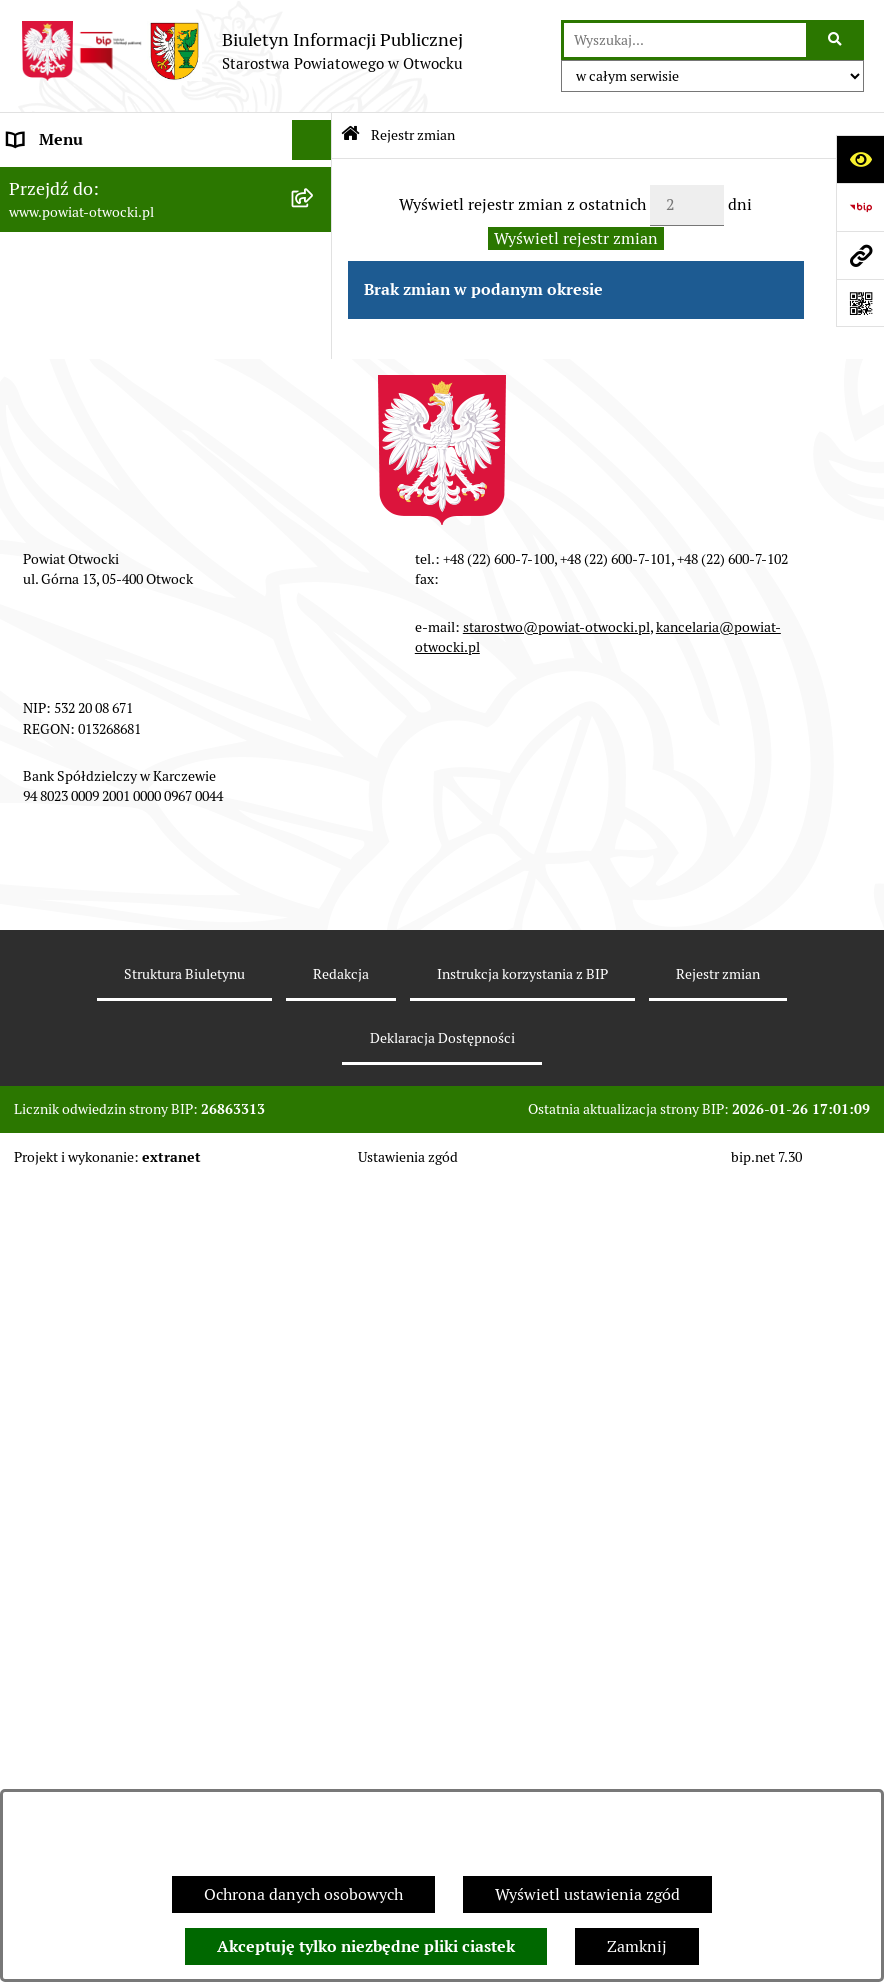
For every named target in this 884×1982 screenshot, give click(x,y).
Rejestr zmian (413, 135)
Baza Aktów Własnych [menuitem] (86, 1067)
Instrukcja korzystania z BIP (522, 1775)
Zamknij (637, 1946)
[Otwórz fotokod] (860, 303)
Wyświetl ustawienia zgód (587, 1894)
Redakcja (341, 1775)
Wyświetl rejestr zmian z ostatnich (522, 204)
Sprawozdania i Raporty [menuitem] (93, 619)
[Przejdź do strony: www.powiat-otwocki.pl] (860, 255)
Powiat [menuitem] (33, 339)
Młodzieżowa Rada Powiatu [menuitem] (106, 259)
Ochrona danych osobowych (303, 1894)
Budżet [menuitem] (33, 939)
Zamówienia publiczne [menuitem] (89, 779)
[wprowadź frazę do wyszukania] (685, 40)
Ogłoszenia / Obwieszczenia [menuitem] (108, 539)
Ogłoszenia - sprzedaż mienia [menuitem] (113, 579)
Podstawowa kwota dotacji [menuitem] (103, 819)
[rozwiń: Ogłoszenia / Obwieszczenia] (315, 540)
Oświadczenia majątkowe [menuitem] (98, 899)
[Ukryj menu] (312, 140)
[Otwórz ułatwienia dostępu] (860, 159)
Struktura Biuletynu (184, 1775)
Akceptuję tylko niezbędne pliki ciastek (366, 1946)
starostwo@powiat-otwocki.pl (556, 1428)
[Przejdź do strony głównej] (241, 51)
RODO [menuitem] (30, 419)
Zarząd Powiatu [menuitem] (64, 219)
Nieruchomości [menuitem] (61, 739)
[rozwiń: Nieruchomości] (315, 740)
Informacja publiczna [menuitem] (84, 459)
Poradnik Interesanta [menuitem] (84, 299)
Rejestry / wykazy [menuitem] (70, 659)
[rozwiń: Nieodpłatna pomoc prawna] (315, 380)
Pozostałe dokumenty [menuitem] (85, 499)
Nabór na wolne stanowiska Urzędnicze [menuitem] (149, 699)
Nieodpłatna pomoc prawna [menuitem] (107, 379)
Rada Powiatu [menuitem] (57, 179)
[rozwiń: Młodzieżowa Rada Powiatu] (315, 260)
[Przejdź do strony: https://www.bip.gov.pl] (860, 207)
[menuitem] (166, 860)
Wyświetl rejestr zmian (576, 238)
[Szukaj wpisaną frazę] (836, 40)
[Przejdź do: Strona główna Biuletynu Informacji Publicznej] (350, 135)
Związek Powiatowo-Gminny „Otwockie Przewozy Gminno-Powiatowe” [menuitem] (117, 1003)
